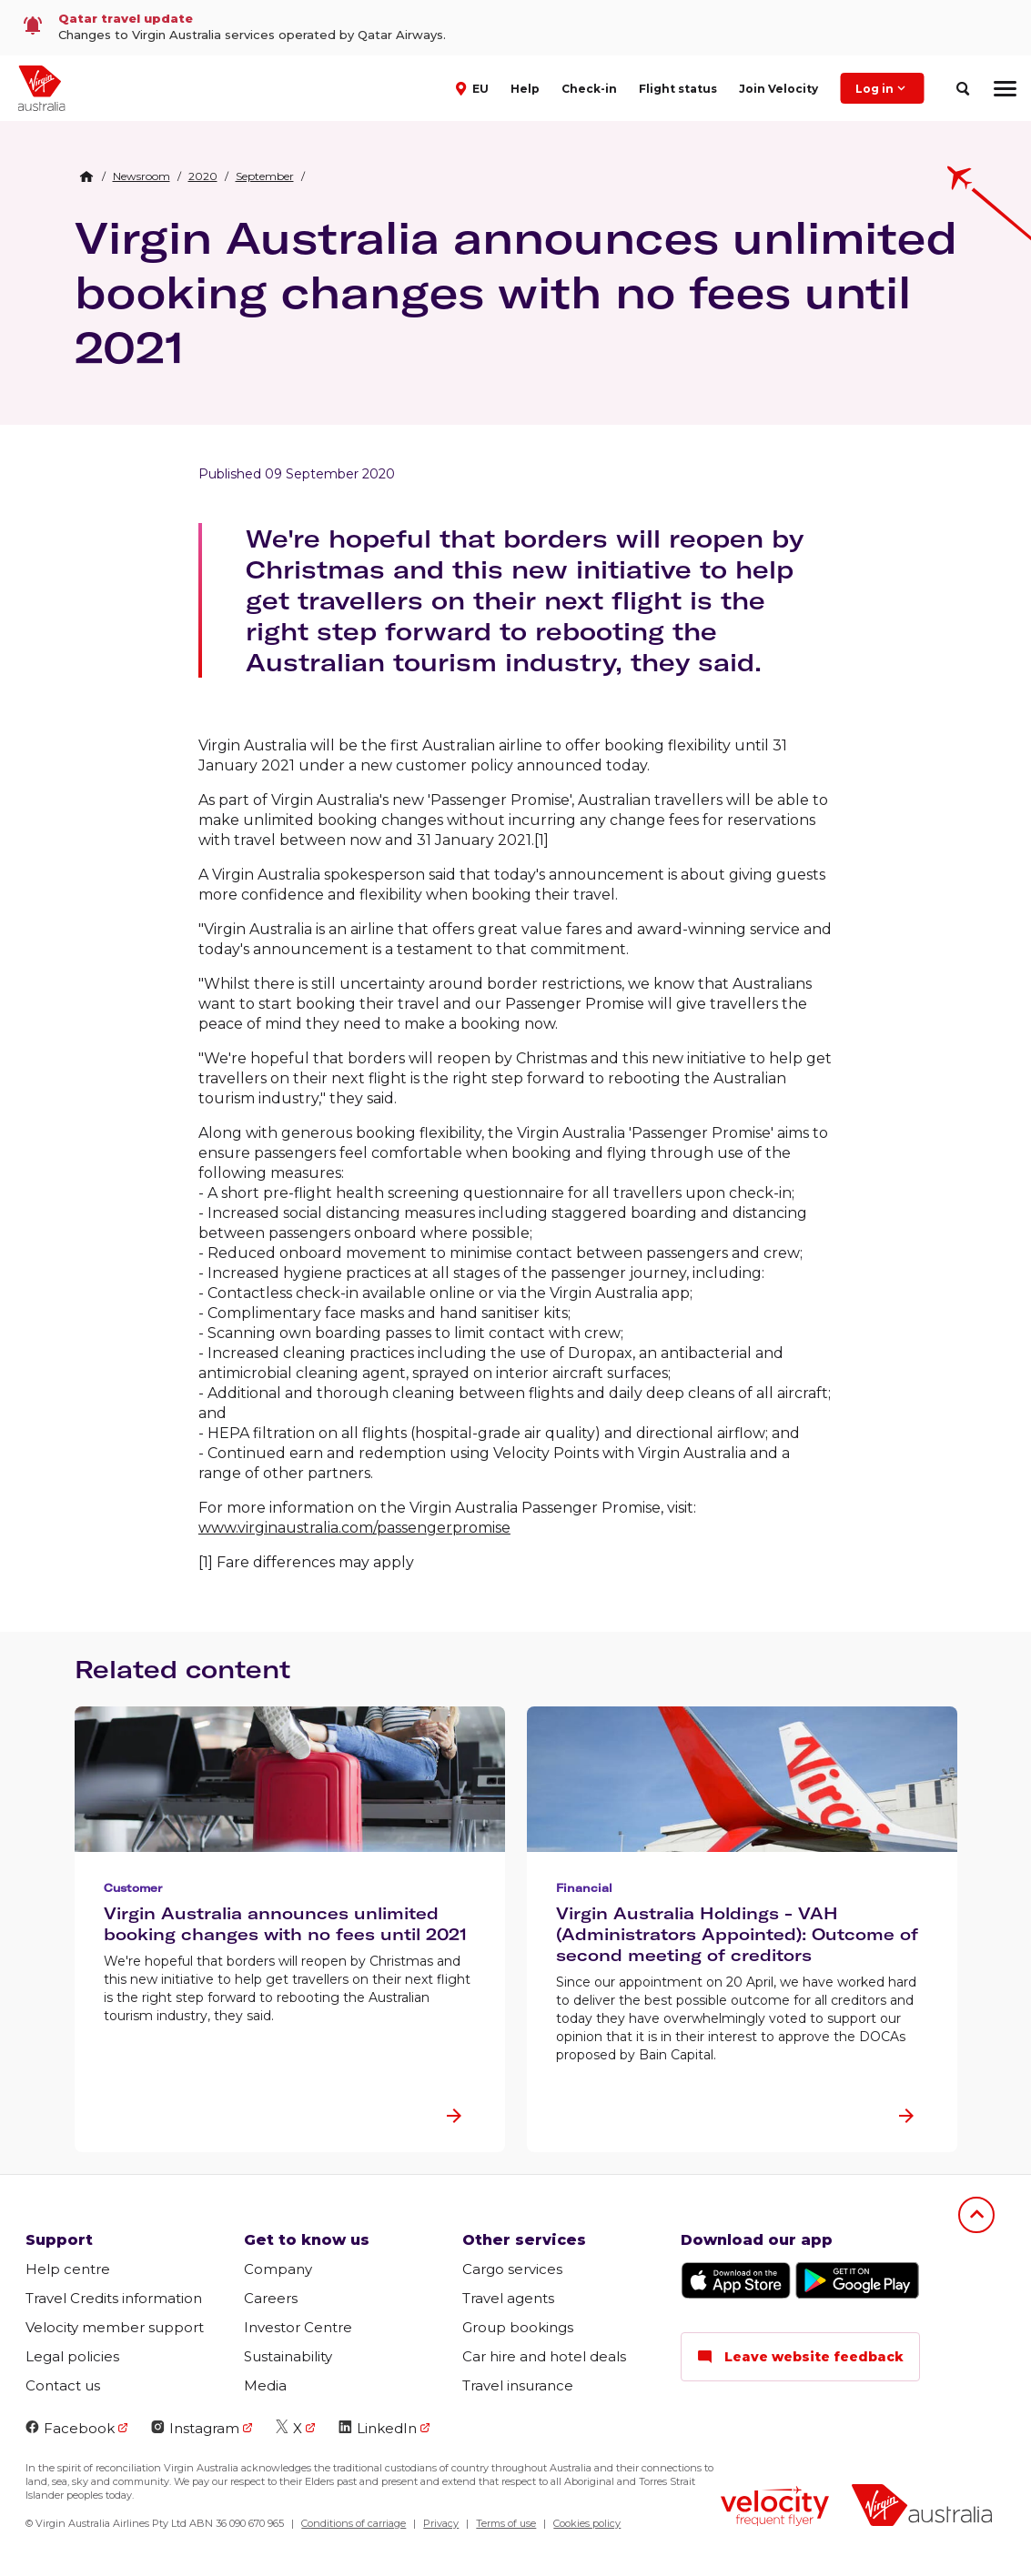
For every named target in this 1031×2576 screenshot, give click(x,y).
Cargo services (512, 2269)
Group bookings (517, 2327)
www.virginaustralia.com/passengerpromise (354, 1527)
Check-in (589, 89)
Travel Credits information (113, 2298)
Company (278, 2269)
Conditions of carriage (353, 2523)
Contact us (62, 2385)
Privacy (441, 2523)
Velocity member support (114, 2327)
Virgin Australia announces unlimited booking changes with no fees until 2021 (516, 292)
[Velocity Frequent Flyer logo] (775, 2508)
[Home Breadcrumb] (86, 176)
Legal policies (72, 2356)
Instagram (195, 2428)
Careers (271, 2298)
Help (525, 89)
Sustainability (288, 2356)
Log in (881, 88)
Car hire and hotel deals (544, 2356)
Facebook (70, 2428)
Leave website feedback (800, 2357)
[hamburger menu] (1005, 88)
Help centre (67, 2269)
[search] (962, 89)
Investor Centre (298, 2327)
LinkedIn (378, 2428)
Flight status (678, 89)
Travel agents (508, 2298)
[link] (515, 27)
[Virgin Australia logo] (922, 2507)
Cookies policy (587, 2523)
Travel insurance (517, 2385)
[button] (474, 87)
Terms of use (506, 2523)
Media (265, 2385)
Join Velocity (778, 89)
